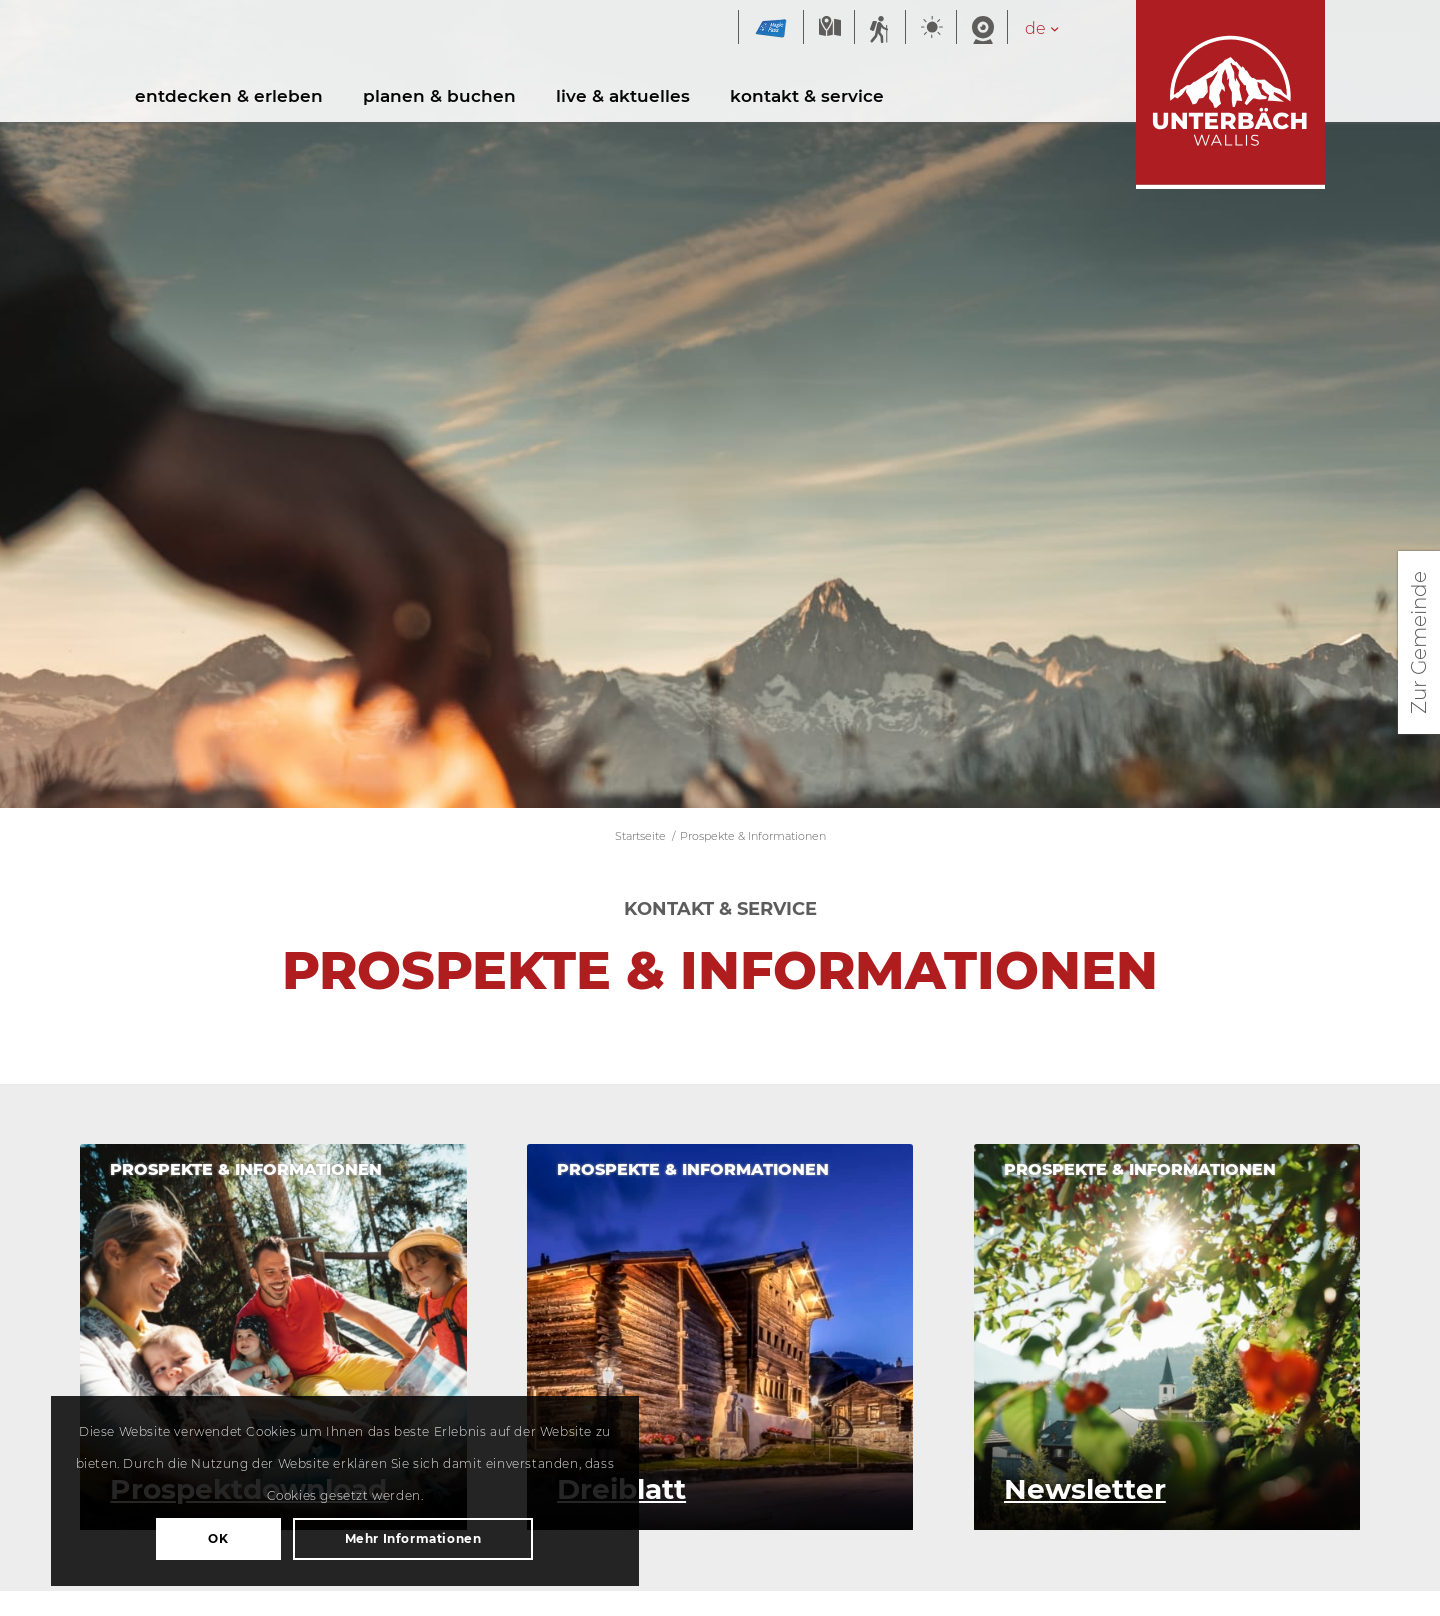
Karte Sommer (829, 28)
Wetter (931, 28)
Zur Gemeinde (1419, 642)
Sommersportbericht (880, 28)
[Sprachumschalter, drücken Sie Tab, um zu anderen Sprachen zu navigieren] (1052, 28)
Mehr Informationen (210, 1538)
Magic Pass (771, 28)
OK (210, 1484)
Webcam (982, 28)
